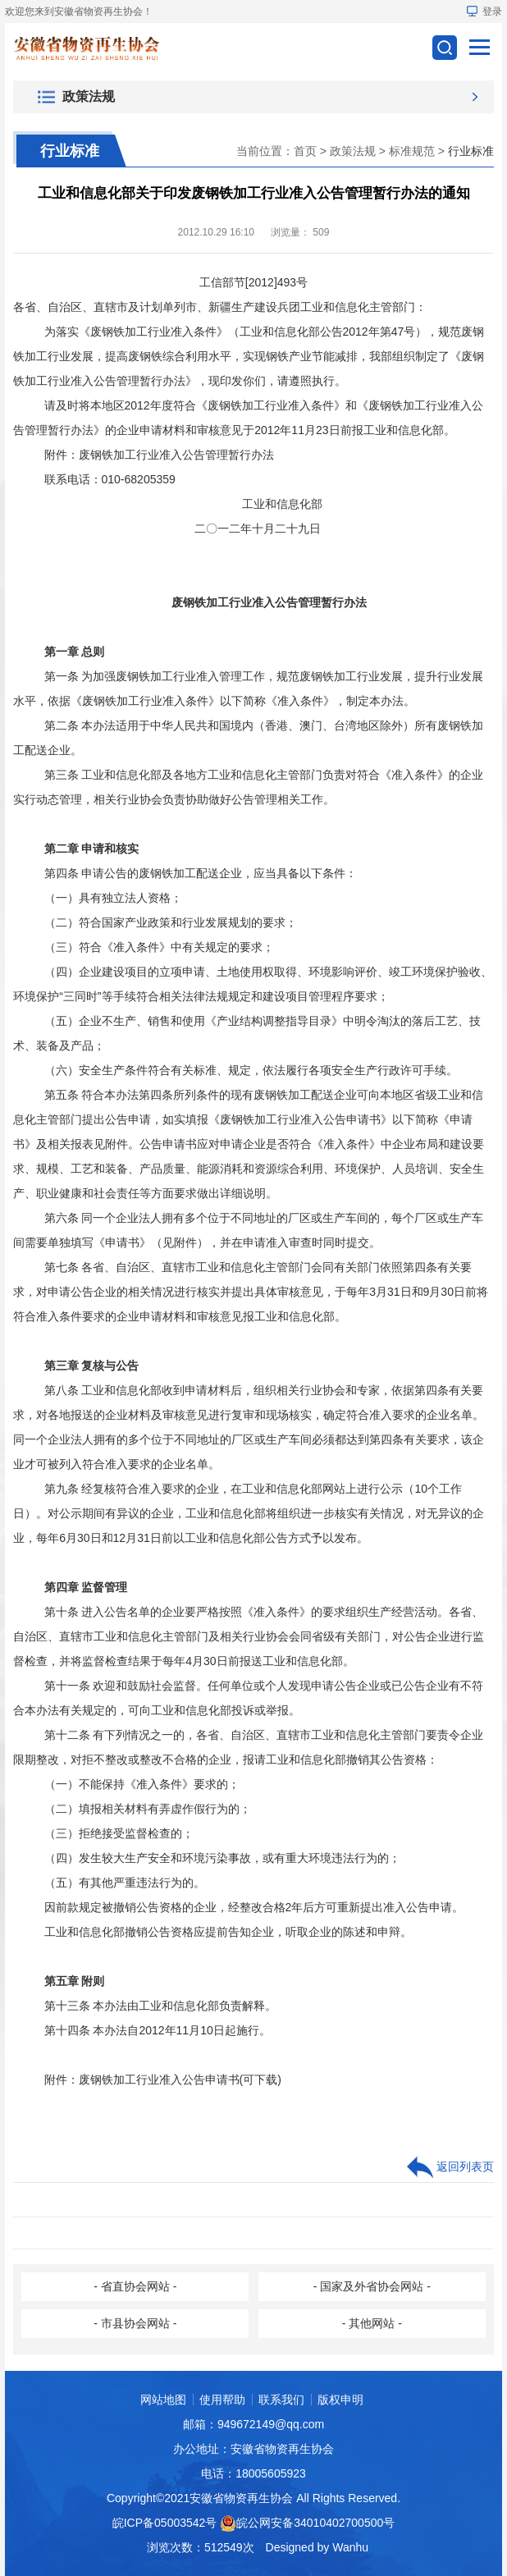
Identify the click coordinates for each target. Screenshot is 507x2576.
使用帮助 (222, 2399)
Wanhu (350, 2547)
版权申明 (340, 2399)
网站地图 (163, 2399)
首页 (305, 151)
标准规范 (412, 151)
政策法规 (353, 151)
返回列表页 (450, 2167)
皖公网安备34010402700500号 (315, 2522)
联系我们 (281, 2399)
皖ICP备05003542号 (164, 2522)
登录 (484, 11)
